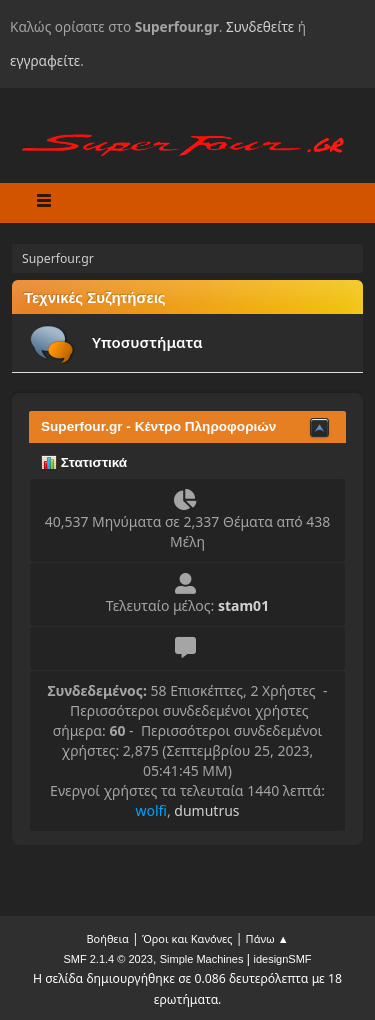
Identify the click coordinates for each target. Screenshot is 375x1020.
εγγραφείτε (45, 60)
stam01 (243, 605)
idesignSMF (282, 959)
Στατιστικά (84, 462)
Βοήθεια (107, 938)
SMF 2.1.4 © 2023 (107, 959)
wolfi (151, 810)
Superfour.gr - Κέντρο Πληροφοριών (158, 426)
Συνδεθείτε (260, 26)
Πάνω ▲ (267, 938)
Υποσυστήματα (147, 342)
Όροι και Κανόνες (187, 938)
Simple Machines (202, 959)
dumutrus (206, 810)
